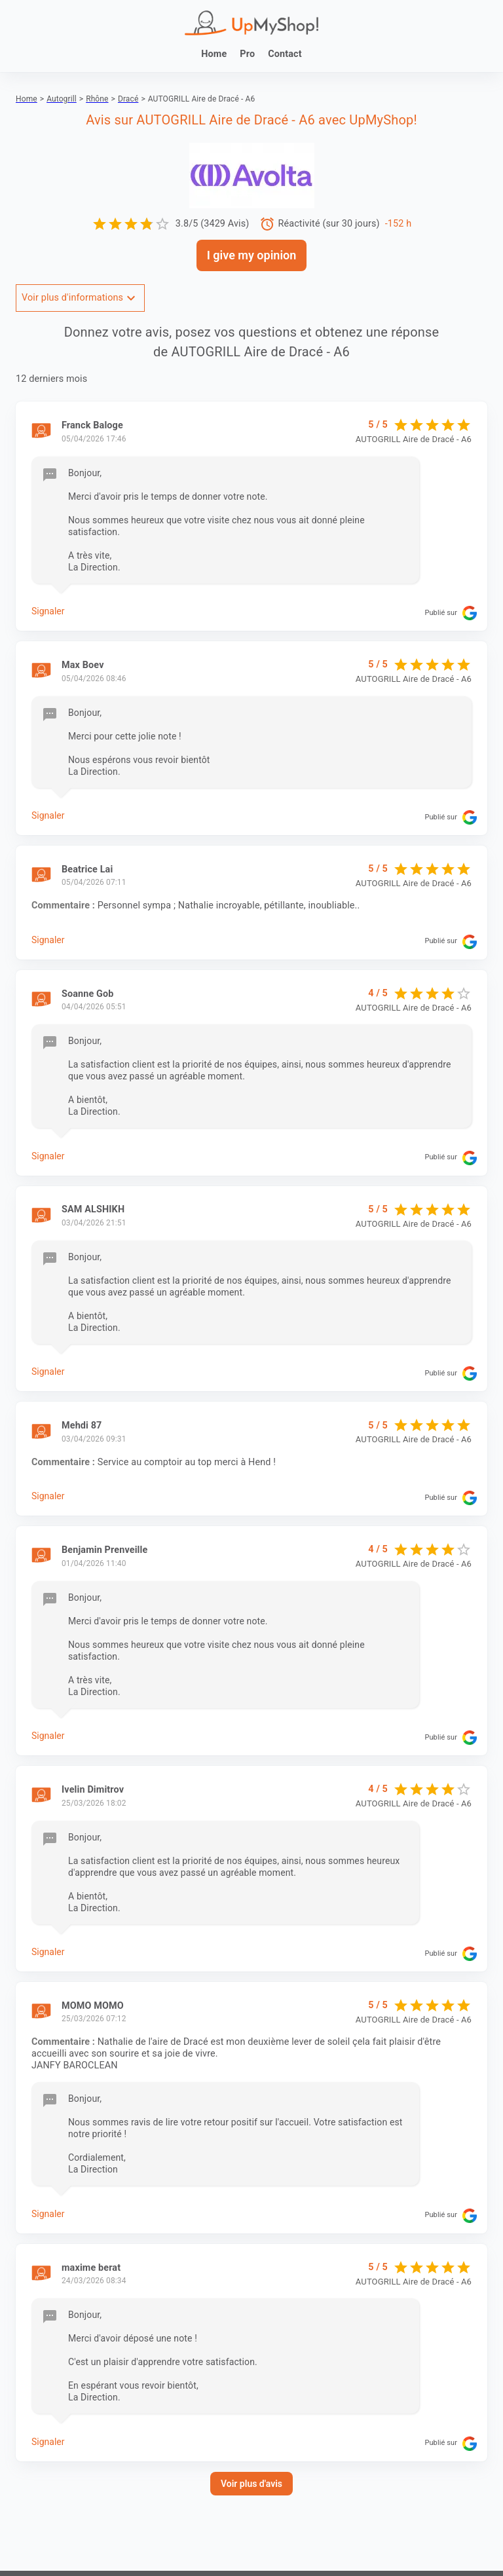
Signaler (48, 611)
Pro (247, 54)
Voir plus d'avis (251, 2483)
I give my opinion (251, 255)
